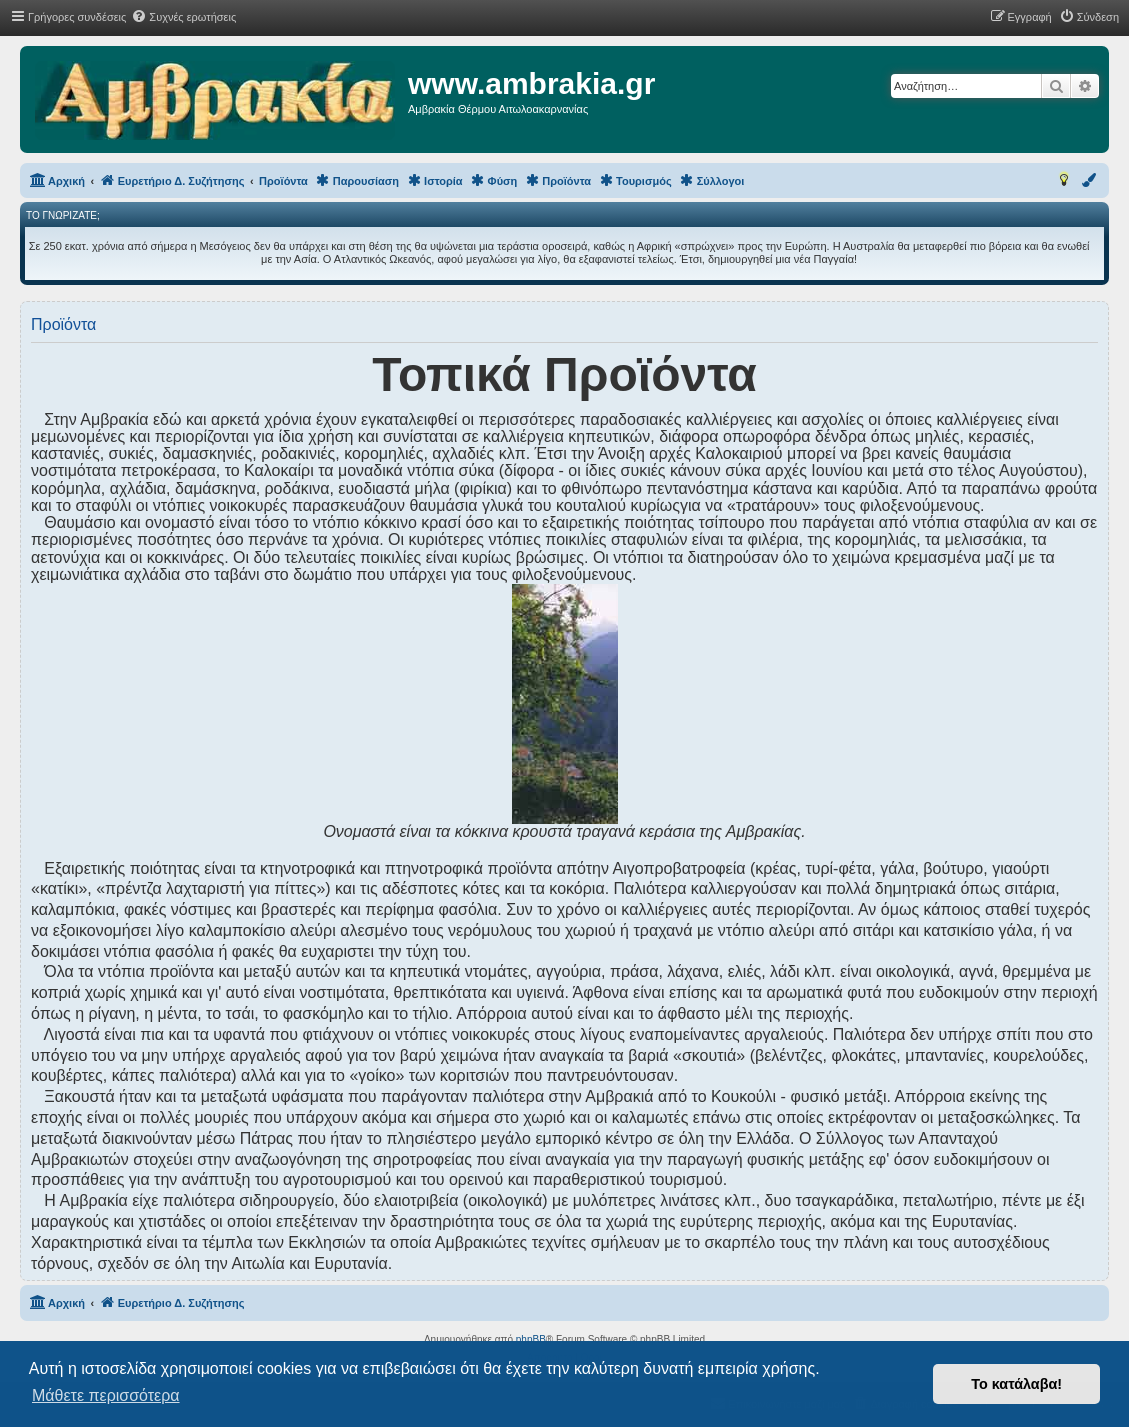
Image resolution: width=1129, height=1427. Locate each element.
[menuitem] (183, 17)
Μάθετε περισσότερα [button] (106, 1395)
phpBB (531, 1339)
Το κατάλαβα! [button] (1016, 1384)
